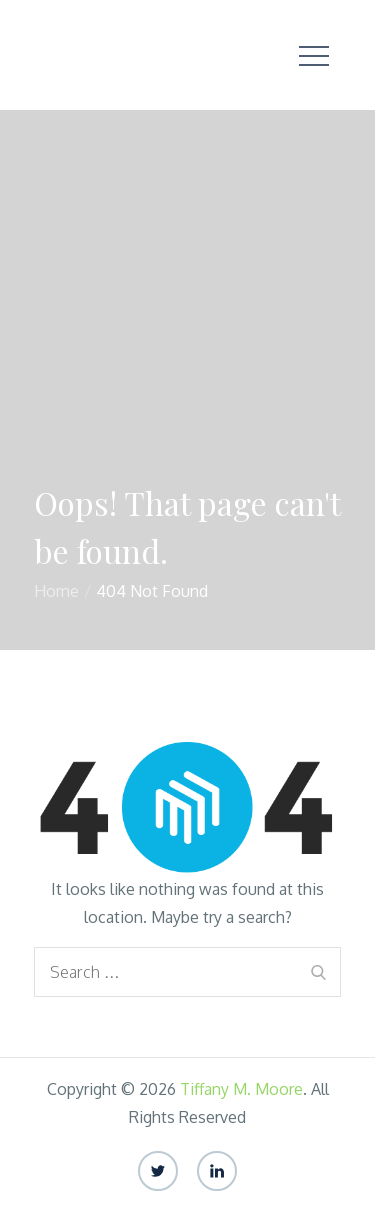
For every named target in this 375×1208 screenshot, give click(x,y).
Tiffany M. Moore (241, 1089)
